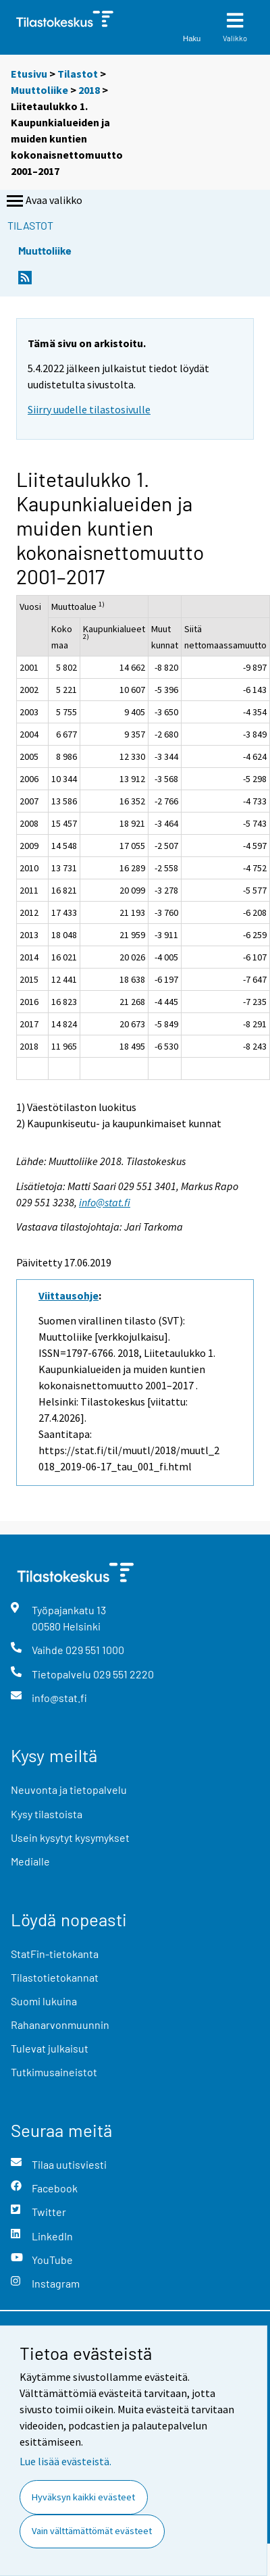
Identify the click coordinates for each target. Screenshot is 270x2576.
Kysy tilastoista (46, 1813)
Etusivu (29, 73)
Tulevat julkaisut (49, 2048)
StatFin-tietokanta (55, 1953)
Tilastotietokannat (55, 1977)
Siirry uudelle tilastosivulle (89, 409)
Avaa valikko (43, 201)
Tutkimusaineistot (54, 2071)
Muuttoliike (39, 90)
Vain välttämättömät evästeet (92, 2531)
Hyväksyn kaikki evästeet (83, 2497)
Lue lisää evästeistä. (65, 2461)
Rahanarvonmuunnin (60, 2024)
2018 (89, 90)
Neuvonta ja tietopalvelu (69, 1789)
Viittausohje (68, 1295)
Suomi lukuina (44, 2000)
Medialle (30, 1861)
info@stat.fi (104, 1202)
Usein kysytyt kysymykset (70, 1837)
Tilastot (77, 73)
